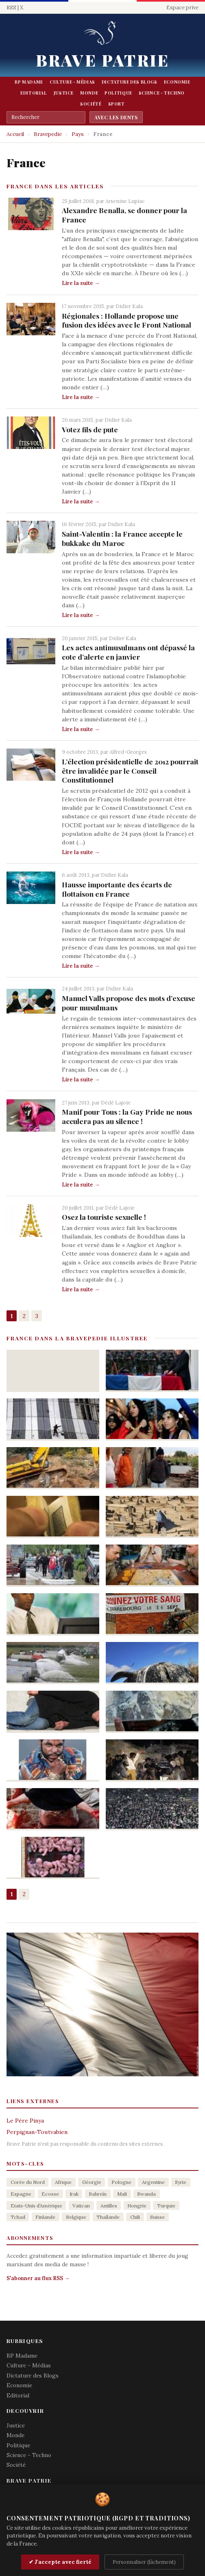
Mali (122, 2194)
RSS (11, 7)
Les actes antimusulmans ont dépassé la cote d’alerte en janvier (128, 652)
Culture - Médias (72, 82)
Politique (118, 93)
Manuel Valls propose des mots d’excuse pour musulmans (128, 1002)
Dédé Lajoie (116, 1102)
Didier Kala (129, 306)
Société (90, 104)
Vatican (81, 2206)
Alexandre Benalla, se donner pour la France (124, 214)
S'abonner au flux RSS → (38, 2278)
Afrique (63, 2182)
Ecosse (50, 2194)
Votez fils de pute (90, 429)
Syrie (180, 2182)
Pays (78, 134)
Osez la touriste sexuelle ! (104, 1216)
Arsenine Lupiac (125, 201)
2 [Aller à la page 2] (24, 1316)
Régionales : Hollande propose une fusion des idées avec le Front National (126, 320)
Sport (116, 104)
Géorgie (91, 2182)
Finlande (45, 2217)
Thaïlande (108, 2217)
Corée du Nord (28, 2182)
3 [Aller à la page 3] (36, 1316)
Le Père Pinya (25, 2120)
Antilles (108, 2206)
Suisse (157, 2217)
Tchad (18, 2217)
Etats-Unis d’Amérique (36, 2206)
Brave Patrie (102, 60)
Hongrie (136, 2206)
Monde (89, 93)
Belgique (76, 2217)
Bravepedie (48, 134)
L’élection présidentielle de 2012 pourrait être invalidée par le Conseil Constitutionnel (130, 771)
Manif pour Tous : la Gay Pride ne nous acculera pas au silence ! (127, 1116)
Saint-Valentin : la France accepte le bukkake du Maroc (122, 538)
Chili (135, 2217)
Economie (177, 82)
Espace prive (182, 7)
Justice (64, 93)
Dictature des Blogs (129, 82)
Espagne (21, 2194)
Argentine (153, 2182)
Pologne (121, 2182)
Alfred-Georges (128, 752)
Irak (74, 2194)
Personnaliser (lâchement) (144, 2562)
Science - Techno (162, 93)
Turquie (166, 2206)
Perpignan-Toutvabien (37, 2132)
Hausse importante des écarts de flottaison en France (117, 889)
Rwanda (146, 2194)
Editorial (33, 93)
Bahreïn (98, 2194)
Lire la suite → (81, 283)
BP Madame (29, 82)
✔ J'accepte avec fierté (60, 2562)
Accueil (15, 134)
